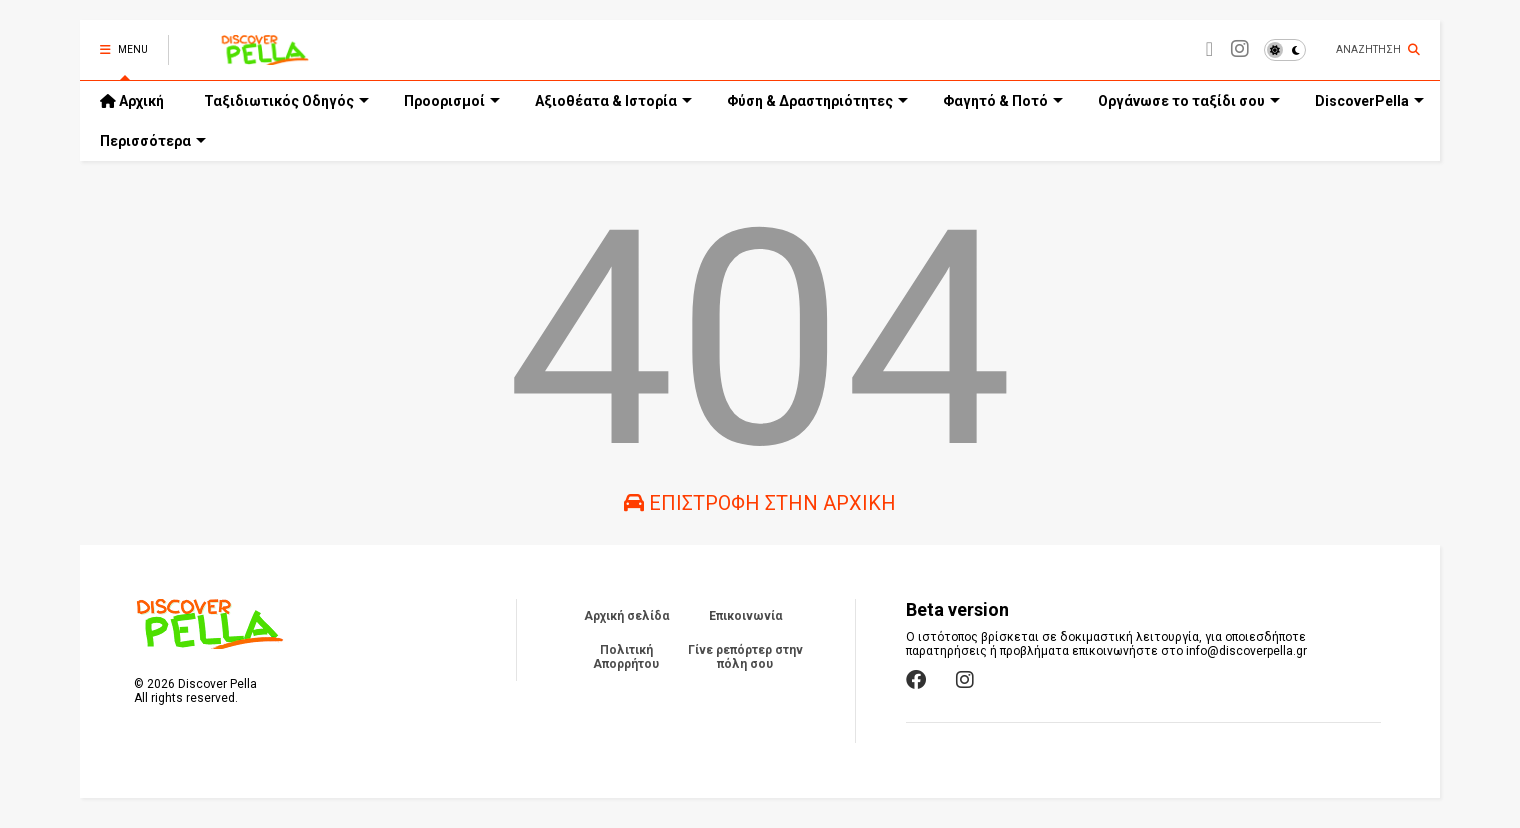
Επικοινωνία (745, 616)
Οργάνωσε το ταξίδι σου (1189, 101)
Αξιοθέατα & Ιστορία (613, 101)
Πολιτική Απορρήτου (626, 657)
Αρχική (132, 101)
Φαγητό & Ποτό (1003, 101)
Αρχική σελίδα (626, 616)
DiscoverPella (1369, 101)
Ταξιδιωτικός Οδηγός (286, 101)
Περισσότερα (153, 141)
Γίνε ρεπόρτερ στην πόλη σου (745, 657)
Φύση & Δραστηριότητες (817, 101)
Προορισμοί (452, 101)
